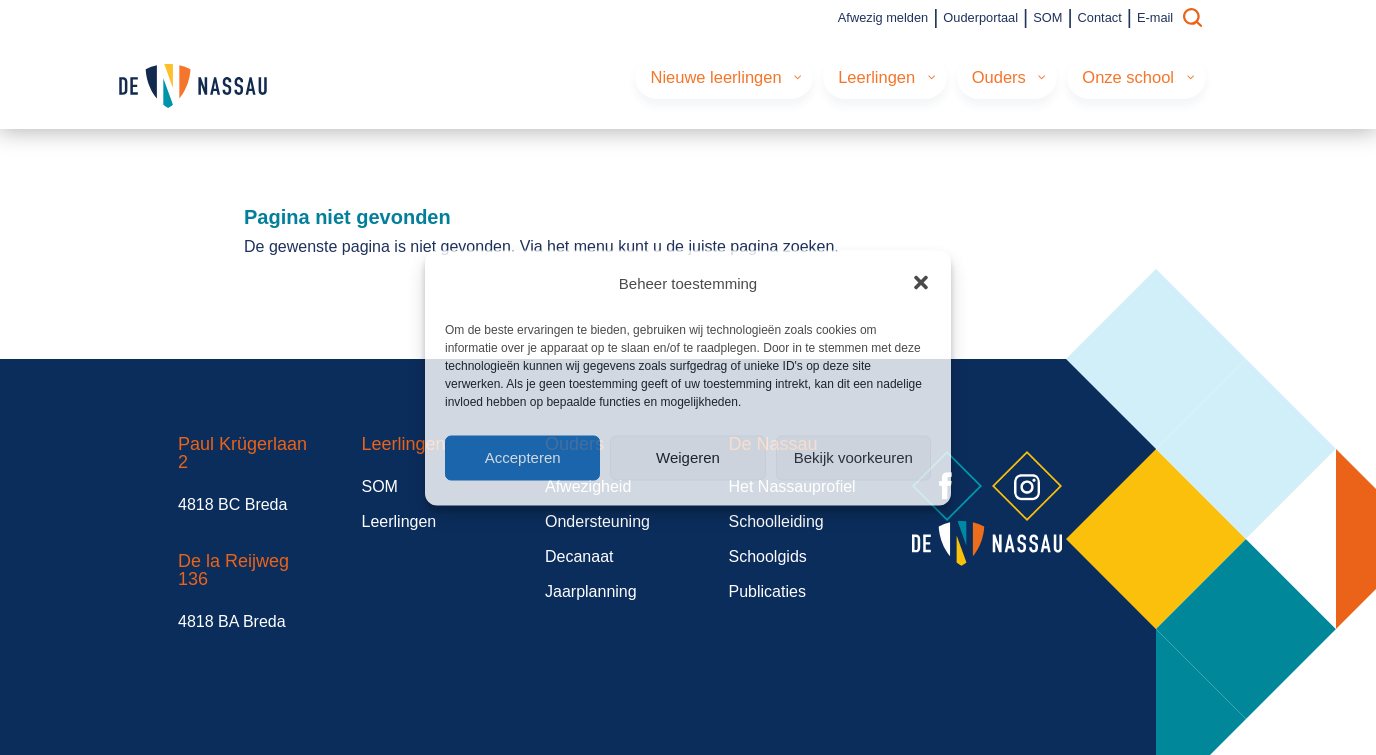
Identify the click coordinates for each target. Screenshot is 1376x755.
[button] (921, 283)
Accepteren (523, 457)
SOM (1047, 17)
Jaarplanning (591, 591)
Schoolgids (768, 556)
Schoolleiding (776, 521)
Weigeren (688, 457)
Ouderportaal (980, 17)
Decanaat (579, 556)
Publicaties (767, 591)
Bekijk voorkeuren (853, 457)
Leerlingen (399, 521)
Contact (1100, 17)
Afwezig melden (883, 17)
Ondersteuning (597, 521)
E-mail (1155, 17)
